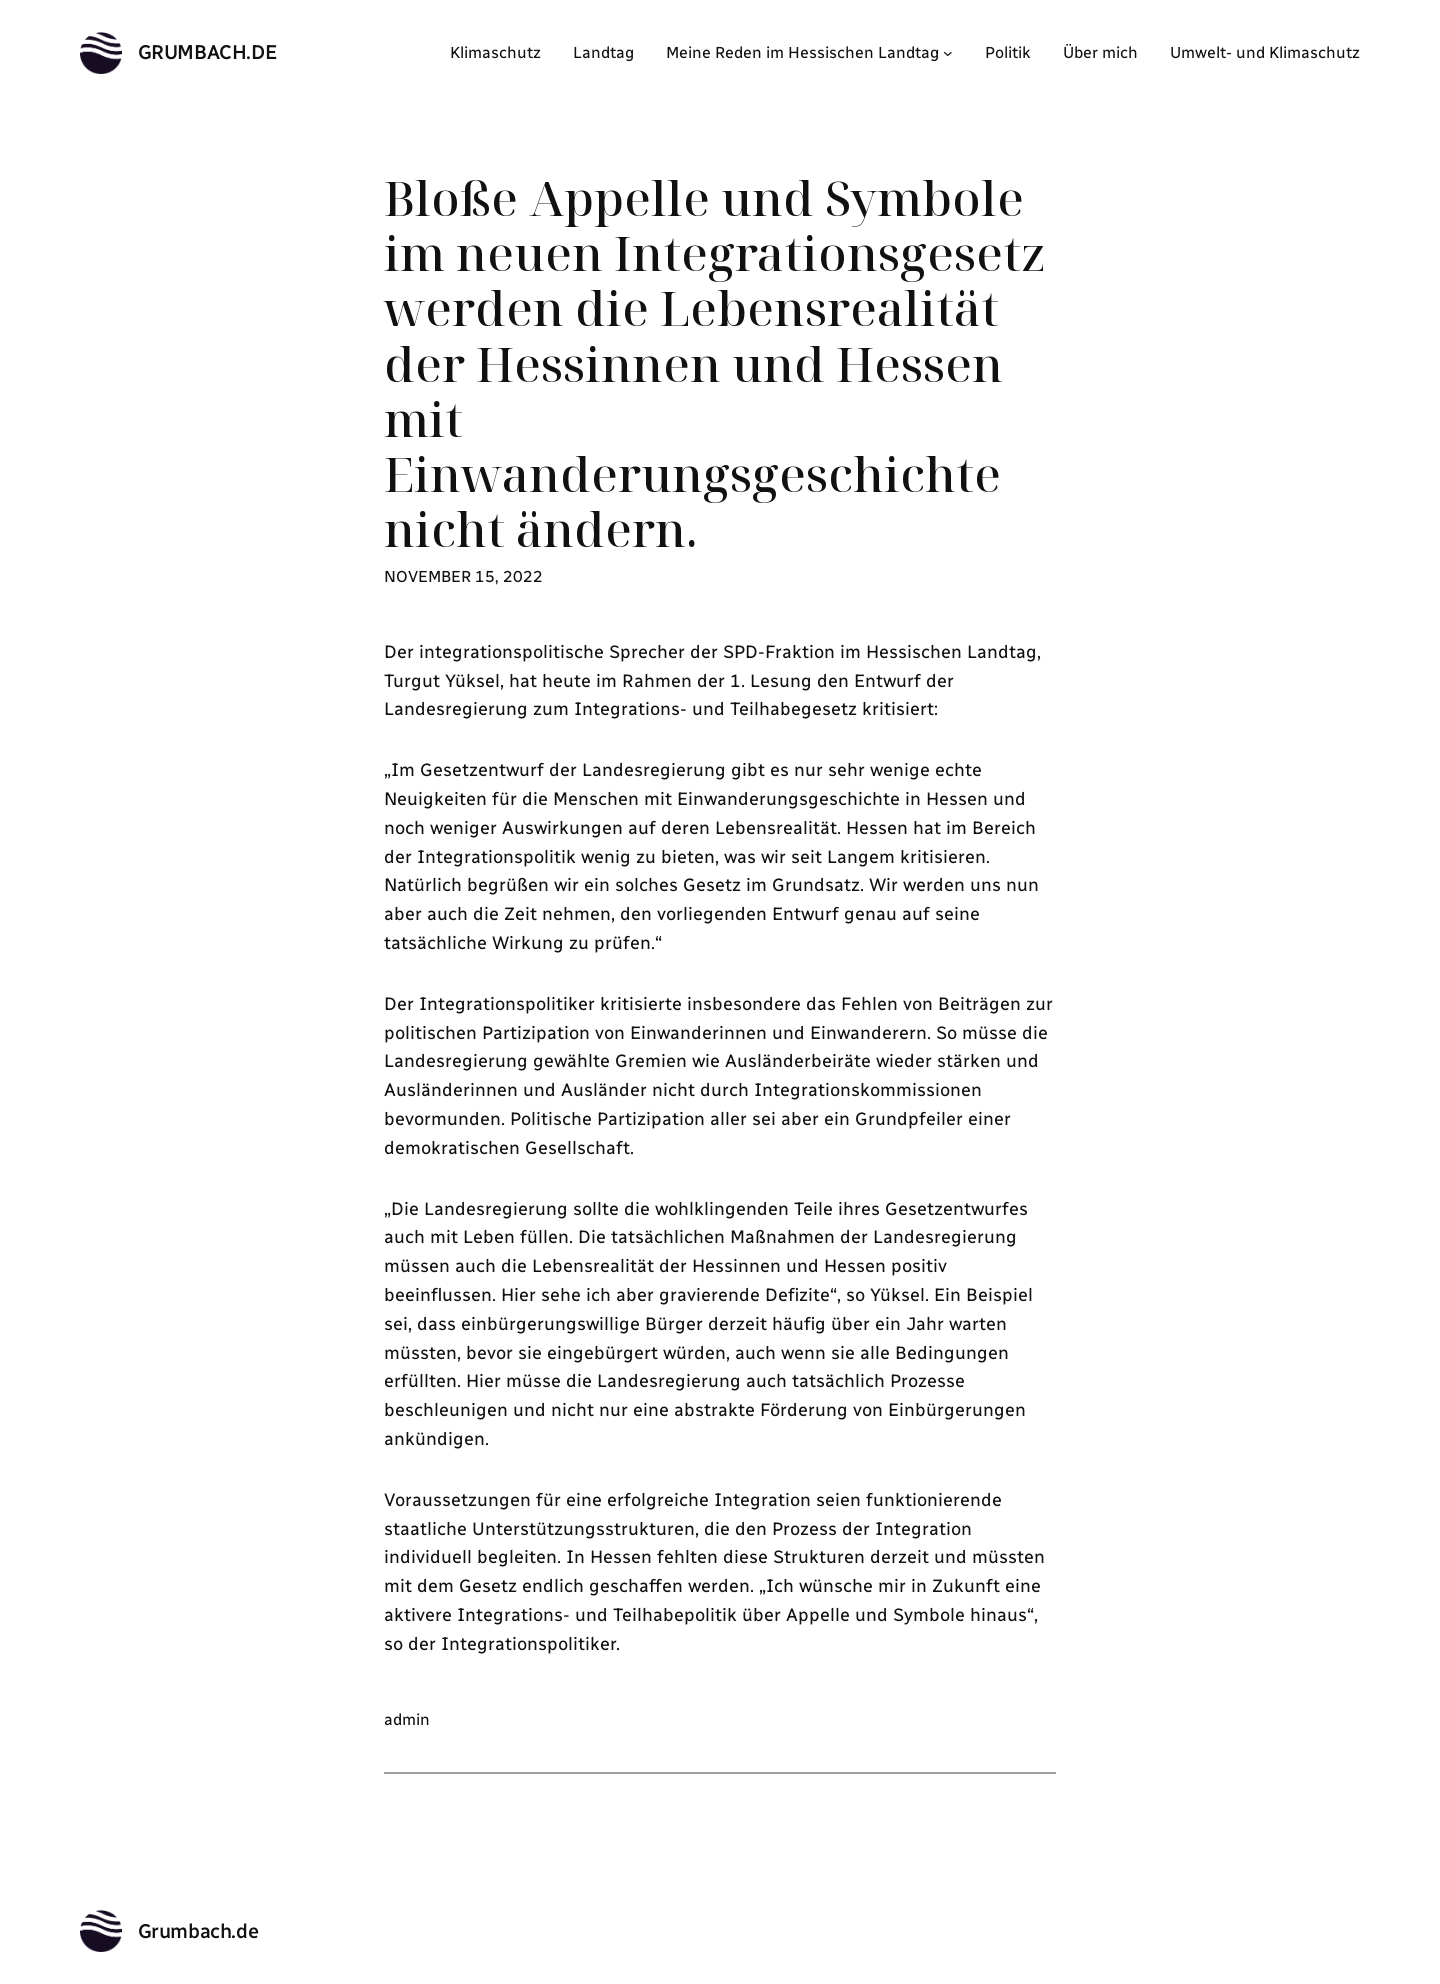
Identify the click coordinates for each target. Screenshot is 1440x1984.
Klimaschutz (495, 52)
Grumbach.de (208, 52)
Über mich (1100, 52)
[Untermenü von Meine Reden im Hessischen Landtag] (948, 53)
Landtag (603, 52)
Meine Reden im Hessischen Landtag (802, 52)
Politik (1008, 52)
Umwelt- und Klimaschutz (1265, 52)
